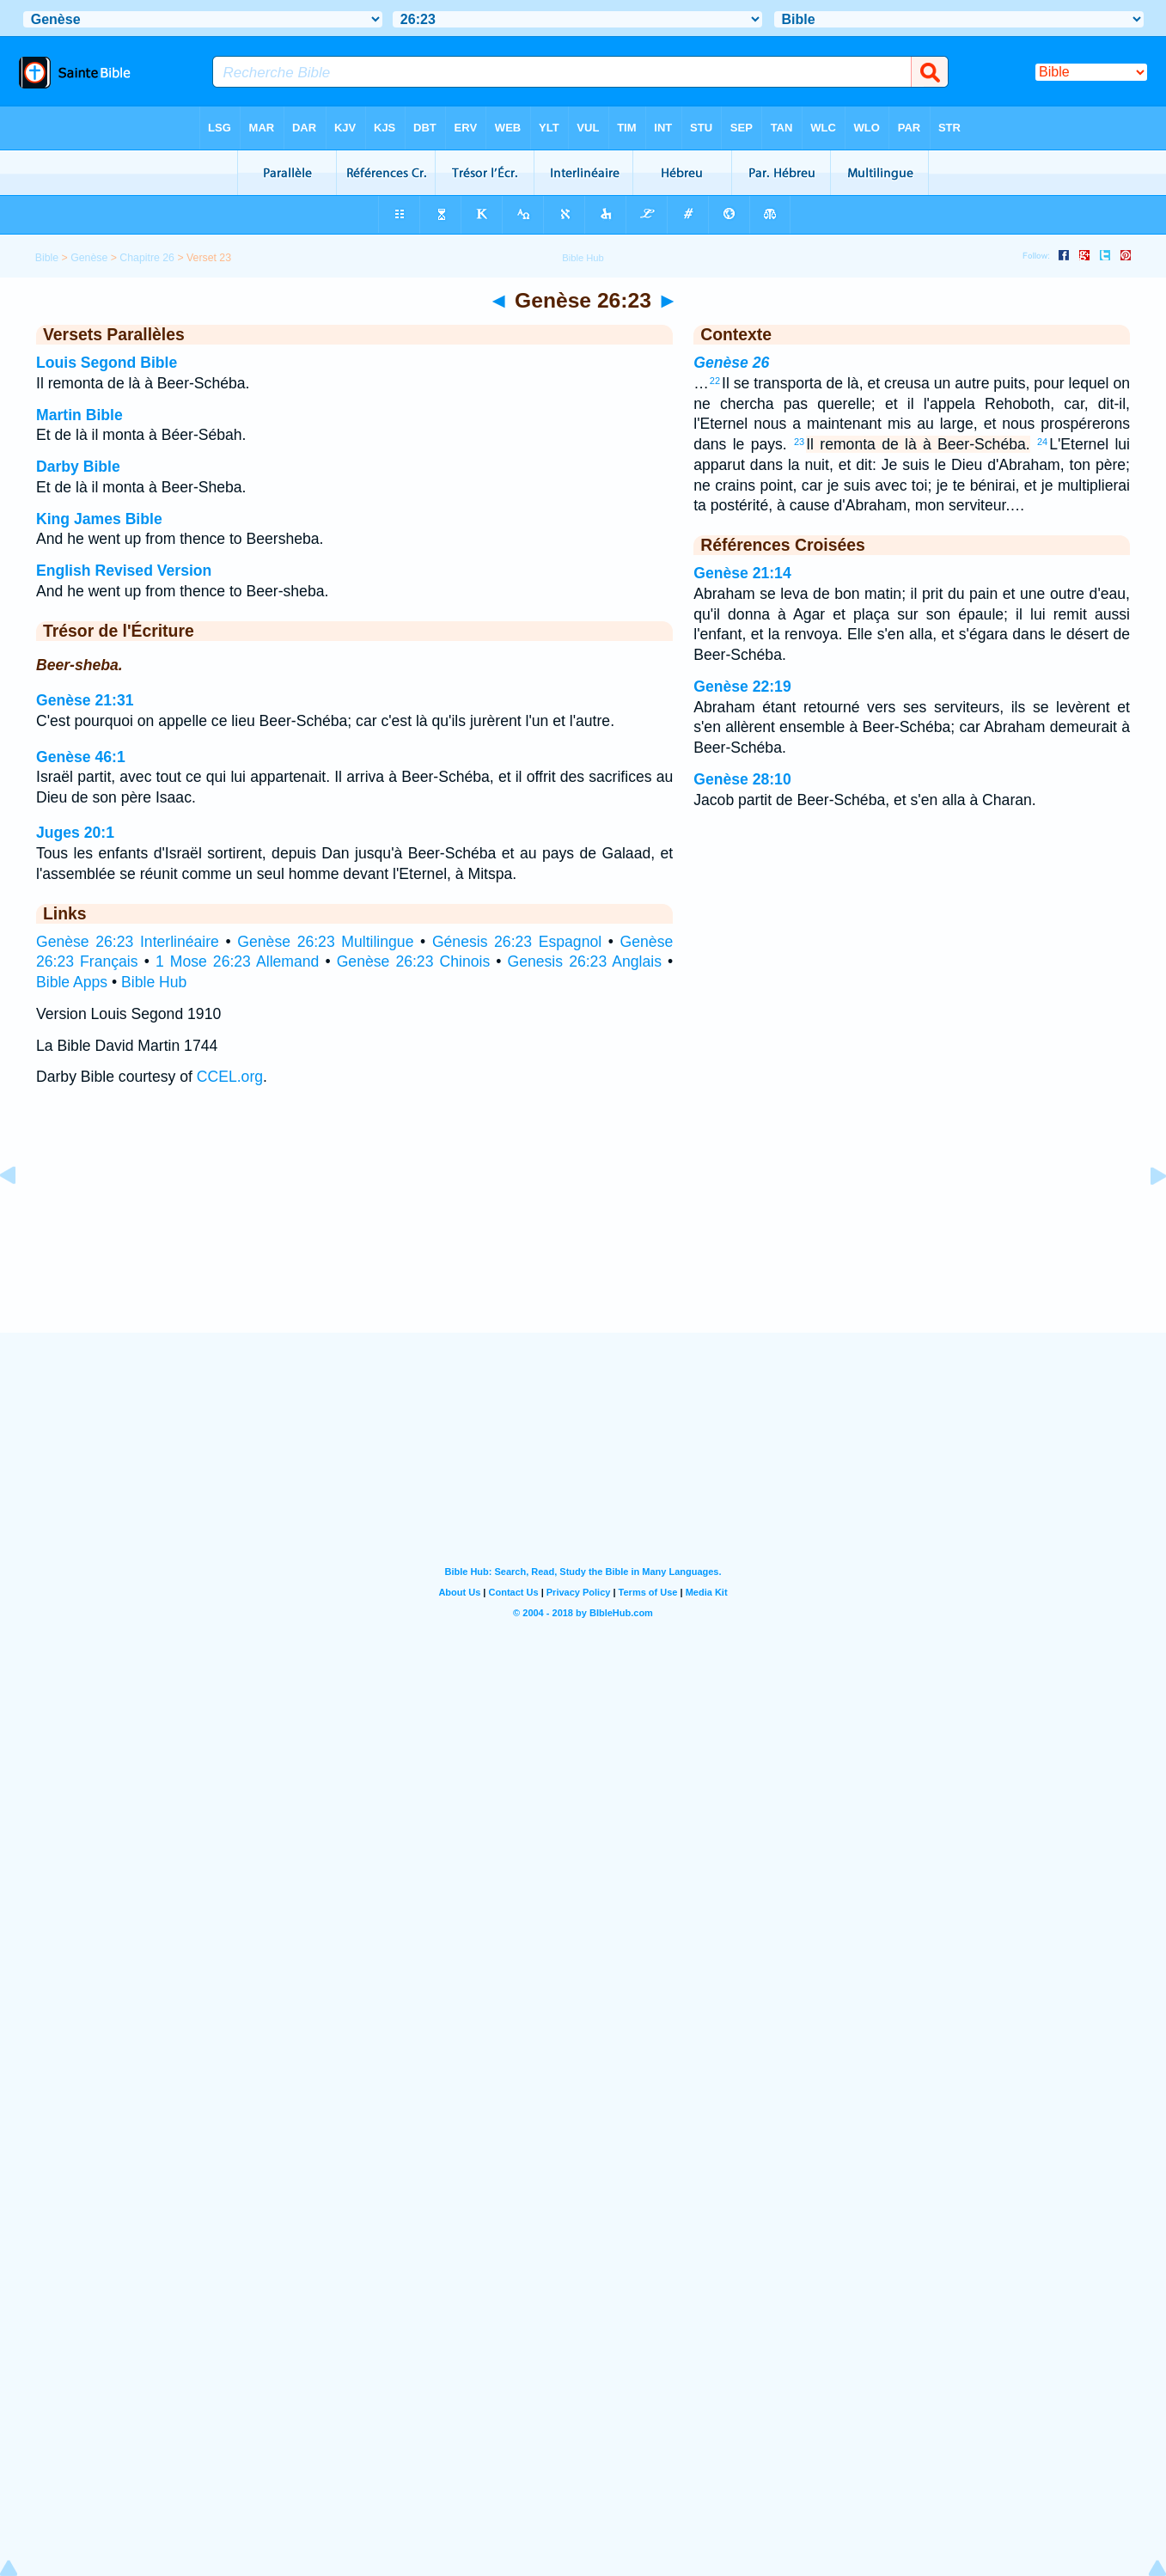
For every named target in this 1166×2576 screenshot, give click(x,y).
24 (1042, 441)
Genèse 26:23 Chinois (414, 961)
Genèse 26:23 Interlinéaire (127, 941)
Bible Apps (71, 982)
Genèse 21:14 (742, 573)
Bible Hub (153, 982)
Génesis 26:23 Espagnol (516, 941)
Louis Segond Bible (106, 362)
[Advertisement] (583, 1227)
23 (799, 441)
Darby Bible (78, 466)
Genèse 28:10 (742, 779)
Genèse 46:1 (80, 757)
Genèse (88, 258)
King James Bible (99, 519)
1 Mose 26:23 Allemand (237, 961)
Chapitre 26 (146, 258)
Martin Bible (79, 415)
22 (715, 380)
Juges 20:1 (75, 832)
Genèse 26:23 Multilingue (325, 941)
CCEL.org (230, 1076)
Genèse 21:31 (84, 700)
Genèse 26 (731, 362)
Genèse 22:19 (742, 686)
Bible (46, 258)
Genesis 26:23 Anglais (585, 961)
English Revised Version (123, 570)
